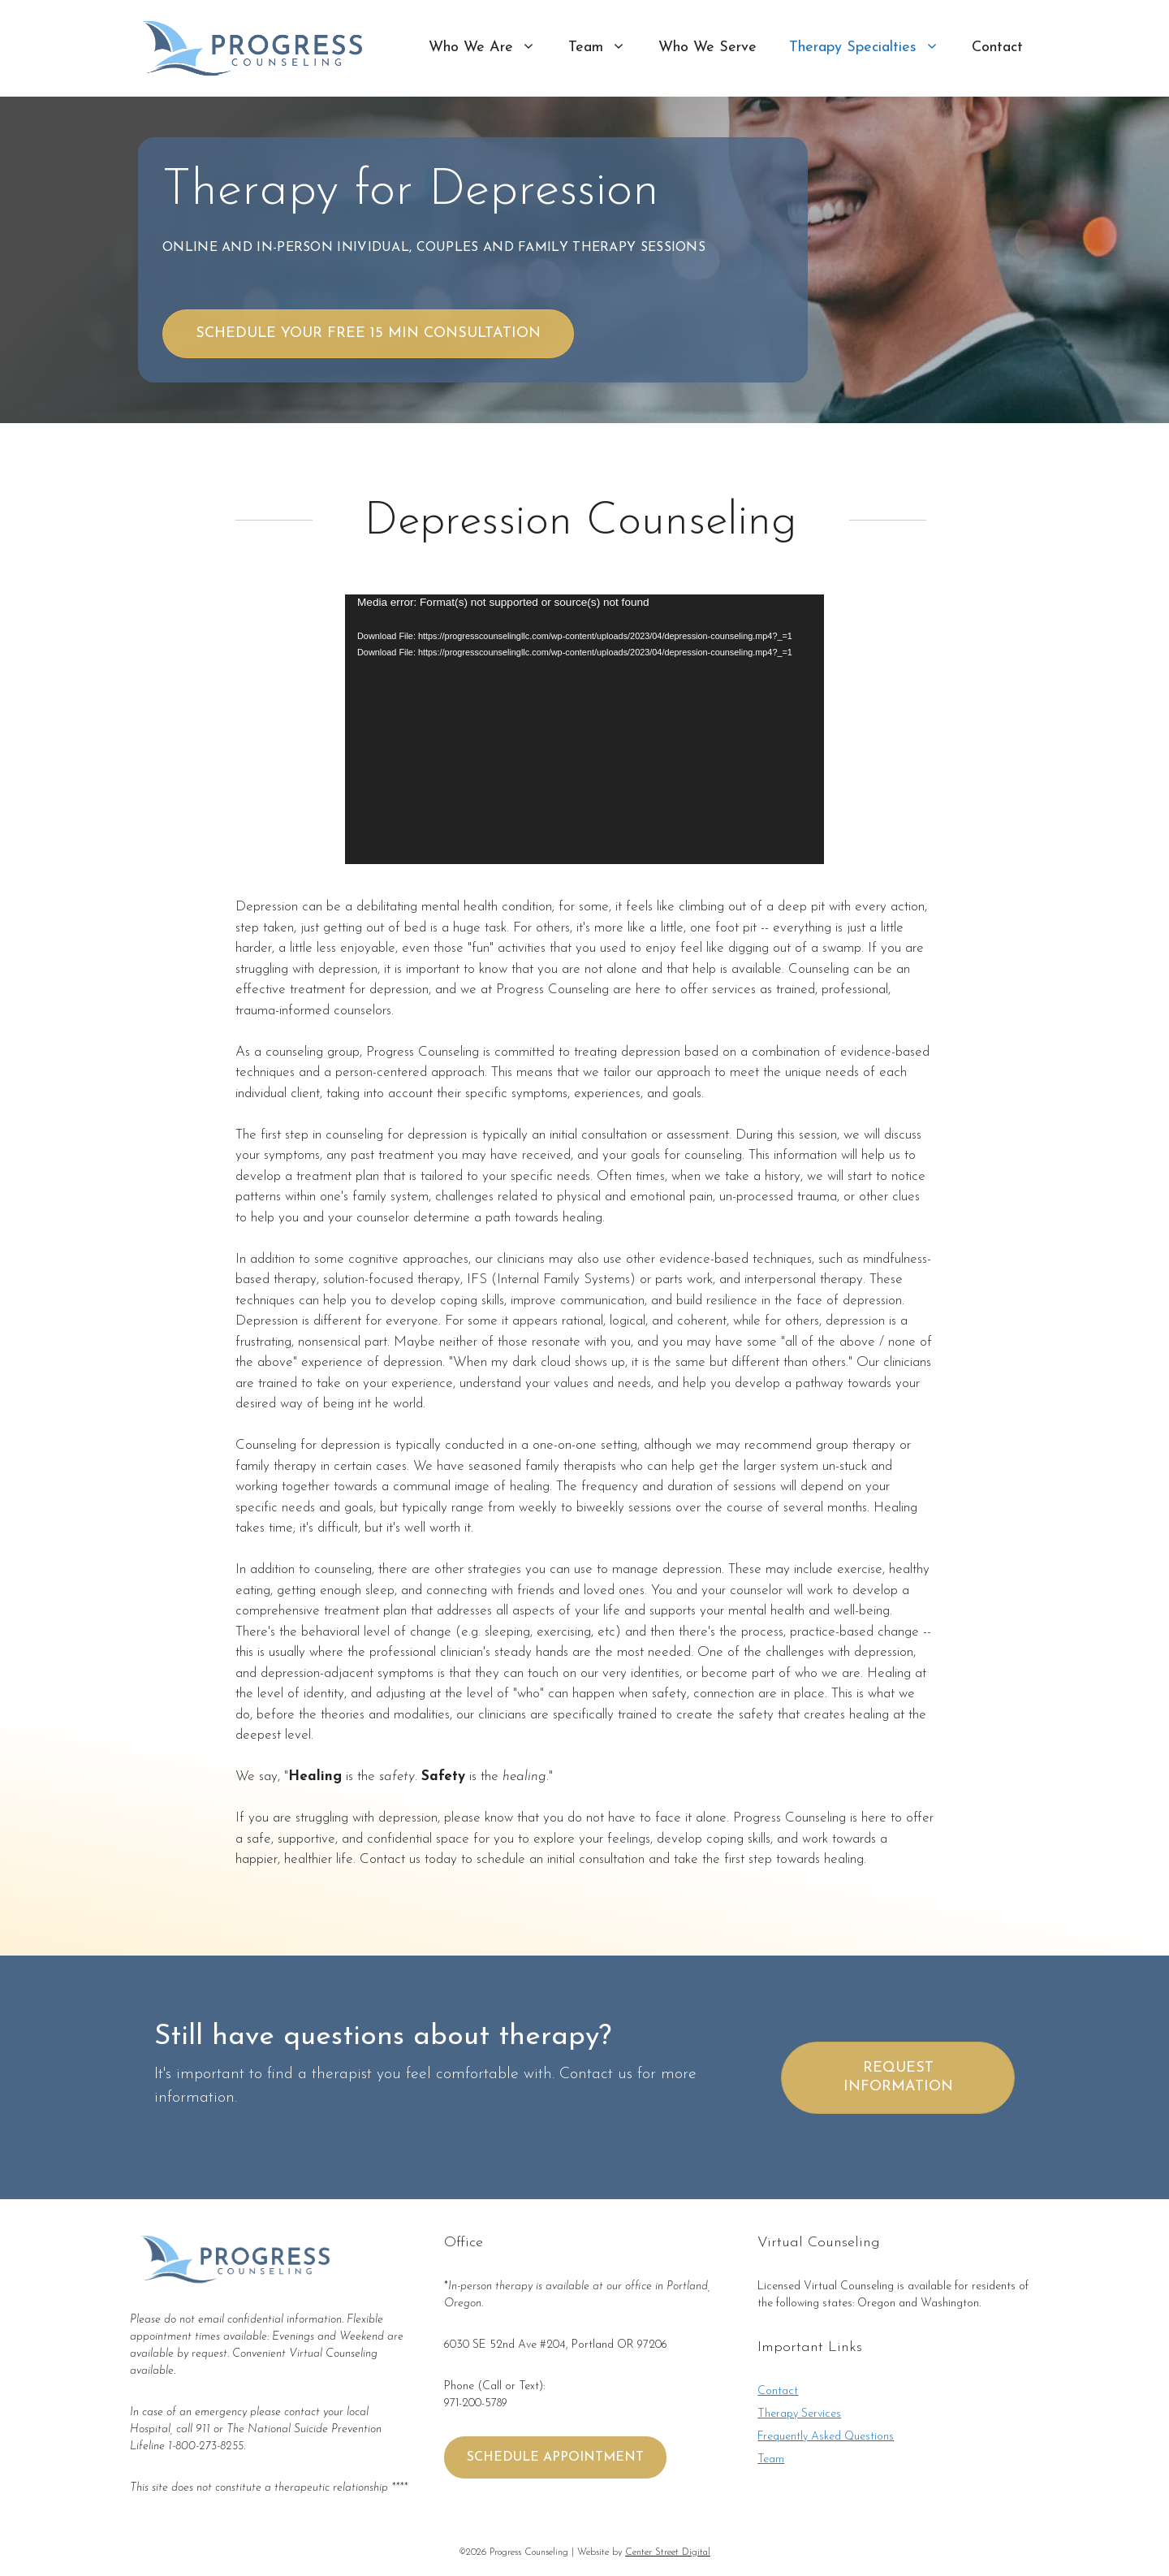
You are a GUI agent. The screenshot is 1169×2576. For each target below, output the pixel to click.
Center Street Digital (667, 2552)
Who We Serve (707, 47)
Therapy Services (799, 2414)
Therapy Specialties (872, 48)
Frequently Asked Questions (825, 2437)
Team (605, 48)
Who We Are (490, 48)
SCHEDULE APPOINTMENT (555, 2457)
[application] (584, 729)
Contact (997, 47)
